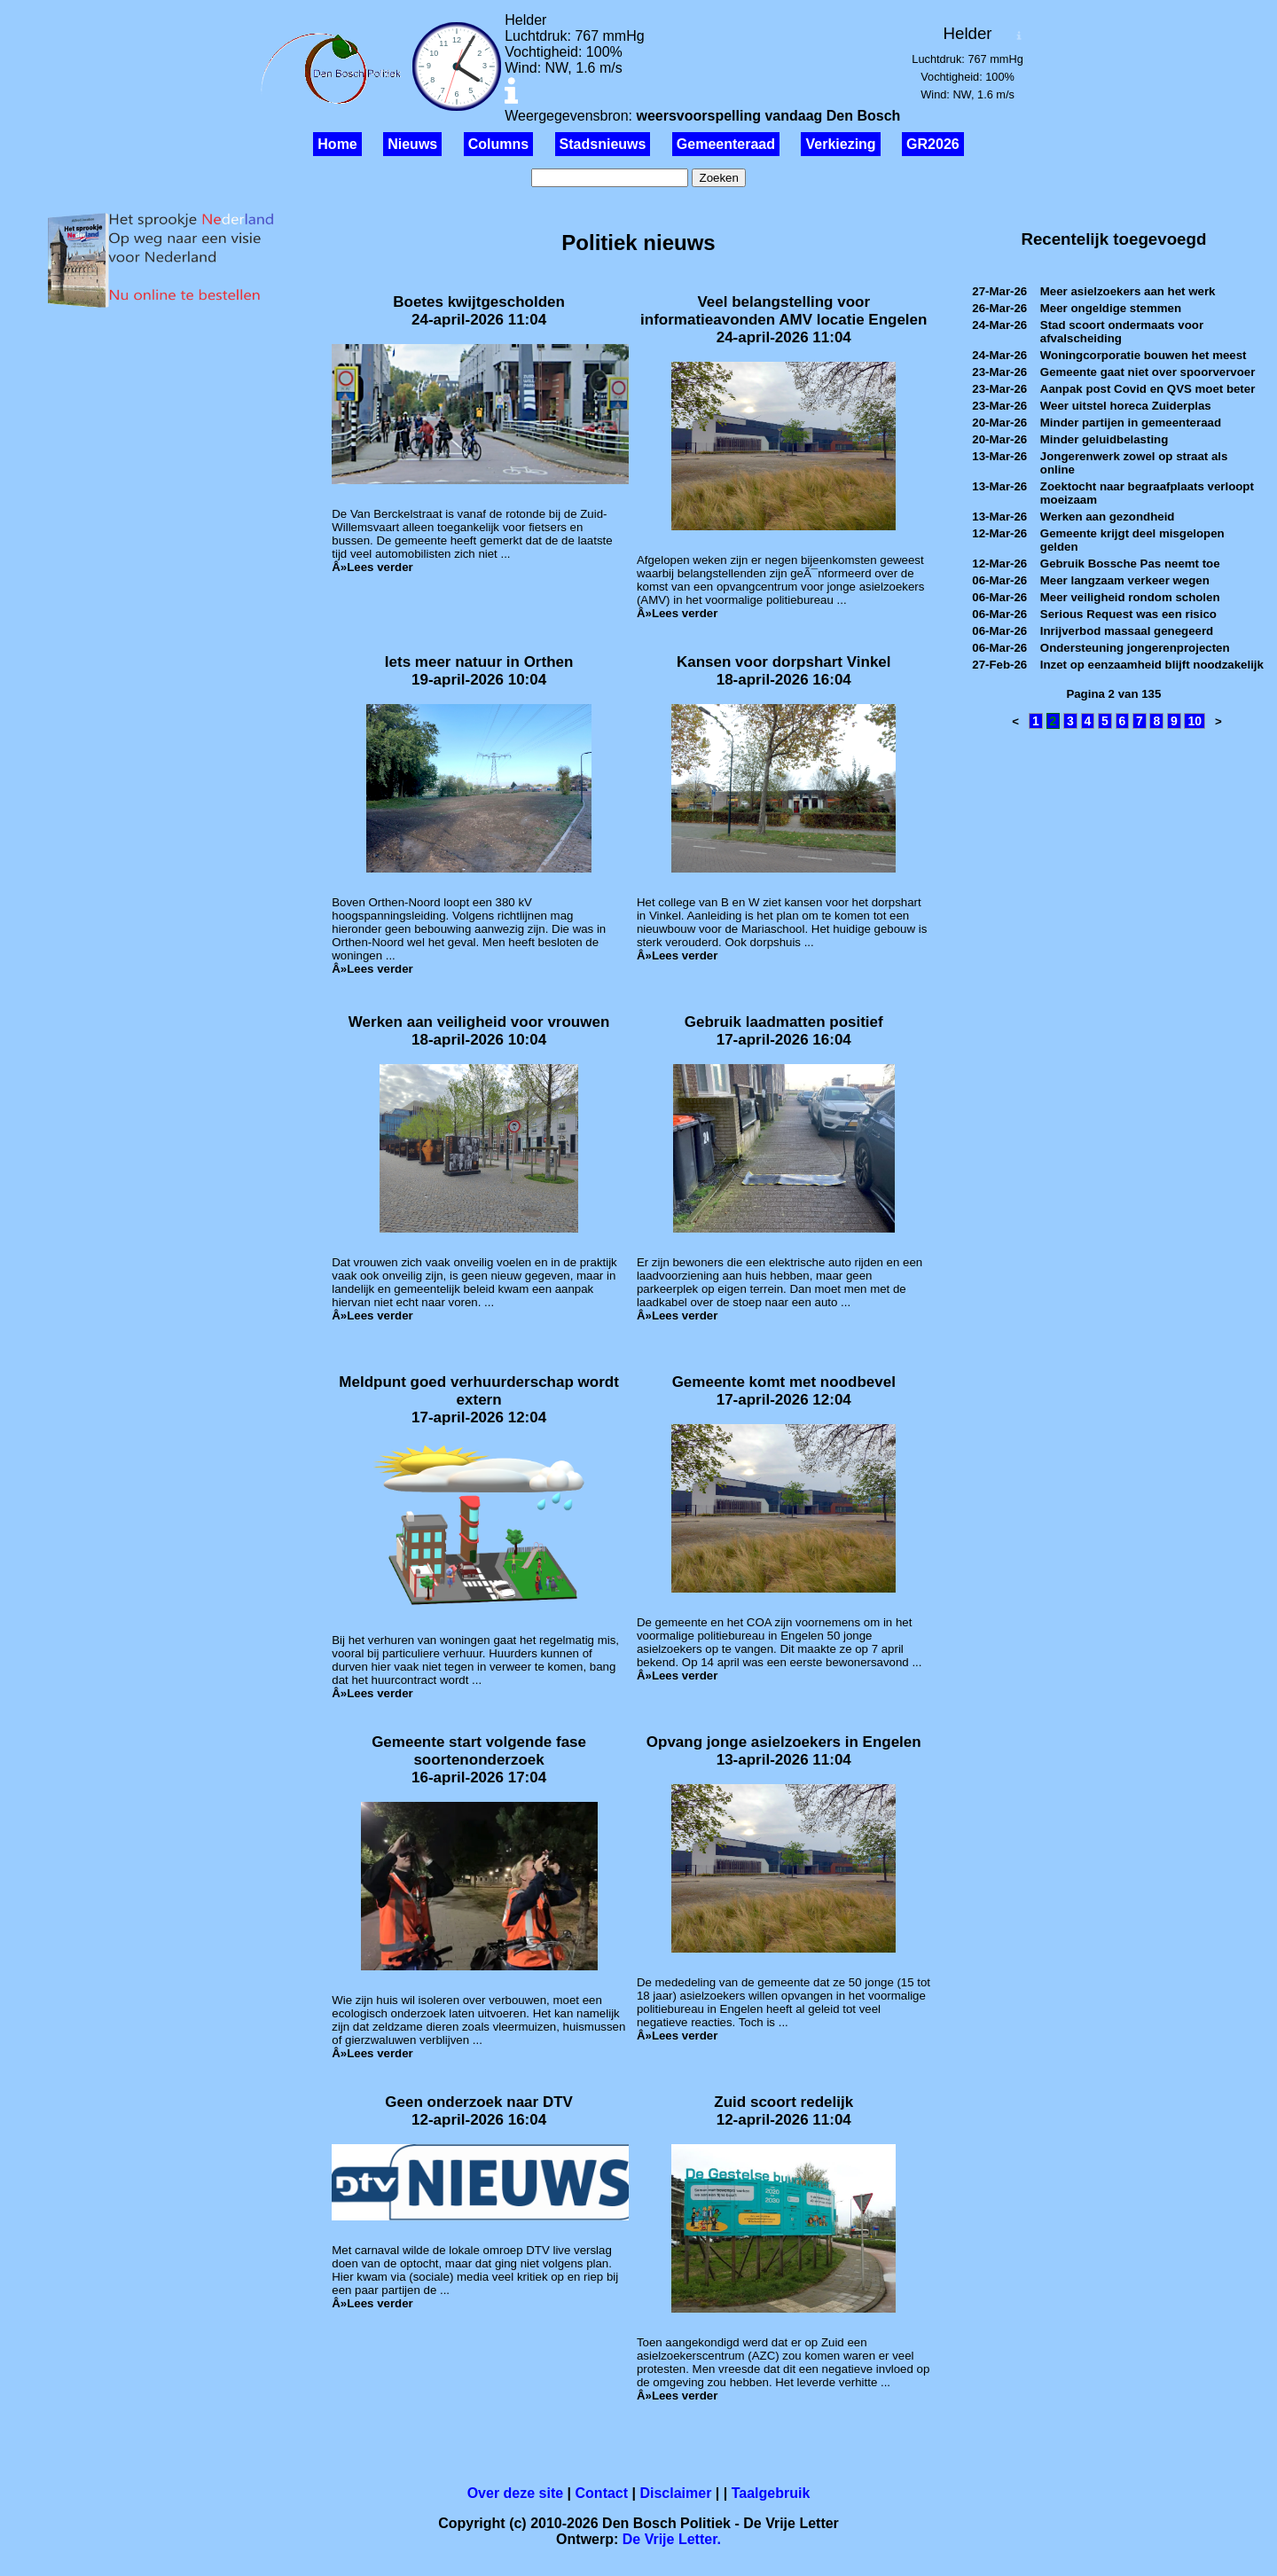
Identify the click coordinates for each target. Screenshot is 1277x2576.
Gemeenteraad (726, 144)
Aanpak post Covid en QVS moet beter (1148, 388)
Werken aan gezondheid (1107, 516)
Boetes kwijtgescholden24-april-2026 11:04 (479, 311)
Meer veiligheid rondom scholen (1130, 597)
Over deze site (515, 2493)
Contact (602, 2493)
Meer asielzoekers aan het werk (1128, 291)
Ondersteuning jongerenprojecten (1135, 647)
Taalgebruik (771, 2493)
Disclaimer (675, 2493)
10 (1194, 721)
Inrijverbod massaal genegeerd (1126, 631)
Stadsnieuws (603, 144)
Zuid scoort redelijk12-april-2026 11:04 (783, 2111)
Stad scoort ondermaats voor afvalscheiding (1121, 331)
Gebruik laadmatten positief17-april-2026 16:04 (784, 1031)
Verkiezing (840, 144)
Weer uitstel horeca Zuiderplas (1125, 405)
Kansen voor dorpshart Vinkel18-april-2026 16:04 (784, 671)
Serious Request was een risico (1128, 614)
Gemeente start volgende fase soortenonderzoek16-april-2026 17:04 (479, 1760)
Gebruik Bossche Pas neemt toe (1130, 563)
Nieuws (412, 144)
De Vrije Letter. (672, 2539)
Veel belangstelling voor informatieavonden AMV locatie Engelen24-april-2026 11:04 (783, 320)
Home (336, 144)
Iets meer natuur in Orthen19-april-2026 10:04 (479, 671)
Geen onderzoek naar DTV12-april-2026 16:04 (479, 2111)
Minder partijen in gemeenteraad (1130, 422)
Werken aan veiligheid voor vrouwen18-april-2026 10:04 (479, 1031)
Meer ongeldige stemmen (1110, 308)
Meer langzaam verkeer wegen (1125, 580)
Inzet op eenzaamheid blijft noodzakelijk (1152, 664)
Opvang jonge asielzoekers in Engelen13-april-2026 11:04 (783, 1751)
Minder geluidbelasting (1104, 439)
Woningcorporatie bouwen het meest (1143, 355)
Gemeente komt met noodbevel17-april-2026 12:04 (784, 1391)
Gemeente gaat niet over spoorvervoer (1148, 372)
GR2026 (933, 144)
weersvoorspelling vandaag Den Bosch (768, 115)
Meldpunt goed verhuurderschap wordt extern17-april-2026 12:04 (478, 1400)
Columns (498, 144)
